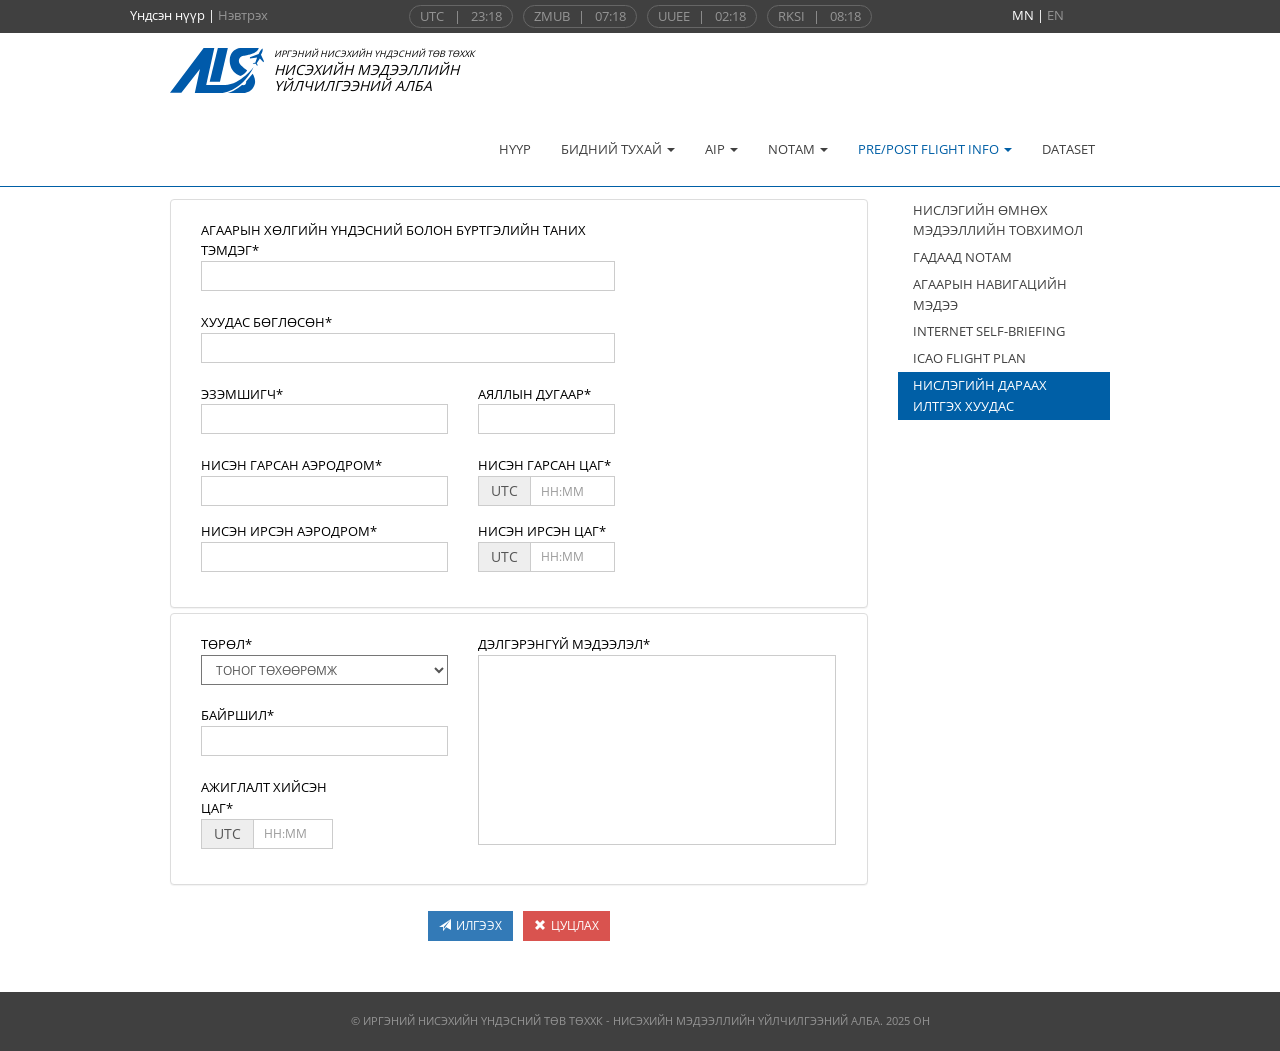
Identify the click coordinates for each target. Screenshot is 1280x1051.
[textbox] (408, 276)
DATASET (1068, 149)
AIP (721, 149)
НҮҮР (515, 149)
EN (1055, 15)
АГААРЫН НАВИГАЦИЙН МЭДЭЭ (990, 294)
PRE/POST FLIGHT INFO (935, 149)
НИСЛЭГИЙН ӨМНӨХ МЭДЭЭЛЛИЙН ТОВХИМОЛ (998, 220)
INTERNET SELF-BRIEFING (989, 331)
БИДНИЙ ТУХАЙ (618, 149)
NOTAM (798, 149)
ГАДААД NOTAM (962, 257)
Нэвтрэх (243, 15)
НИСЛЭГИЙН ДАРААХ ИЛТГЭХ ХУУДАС (980, 395)
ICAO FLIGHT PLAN (969, 358)
